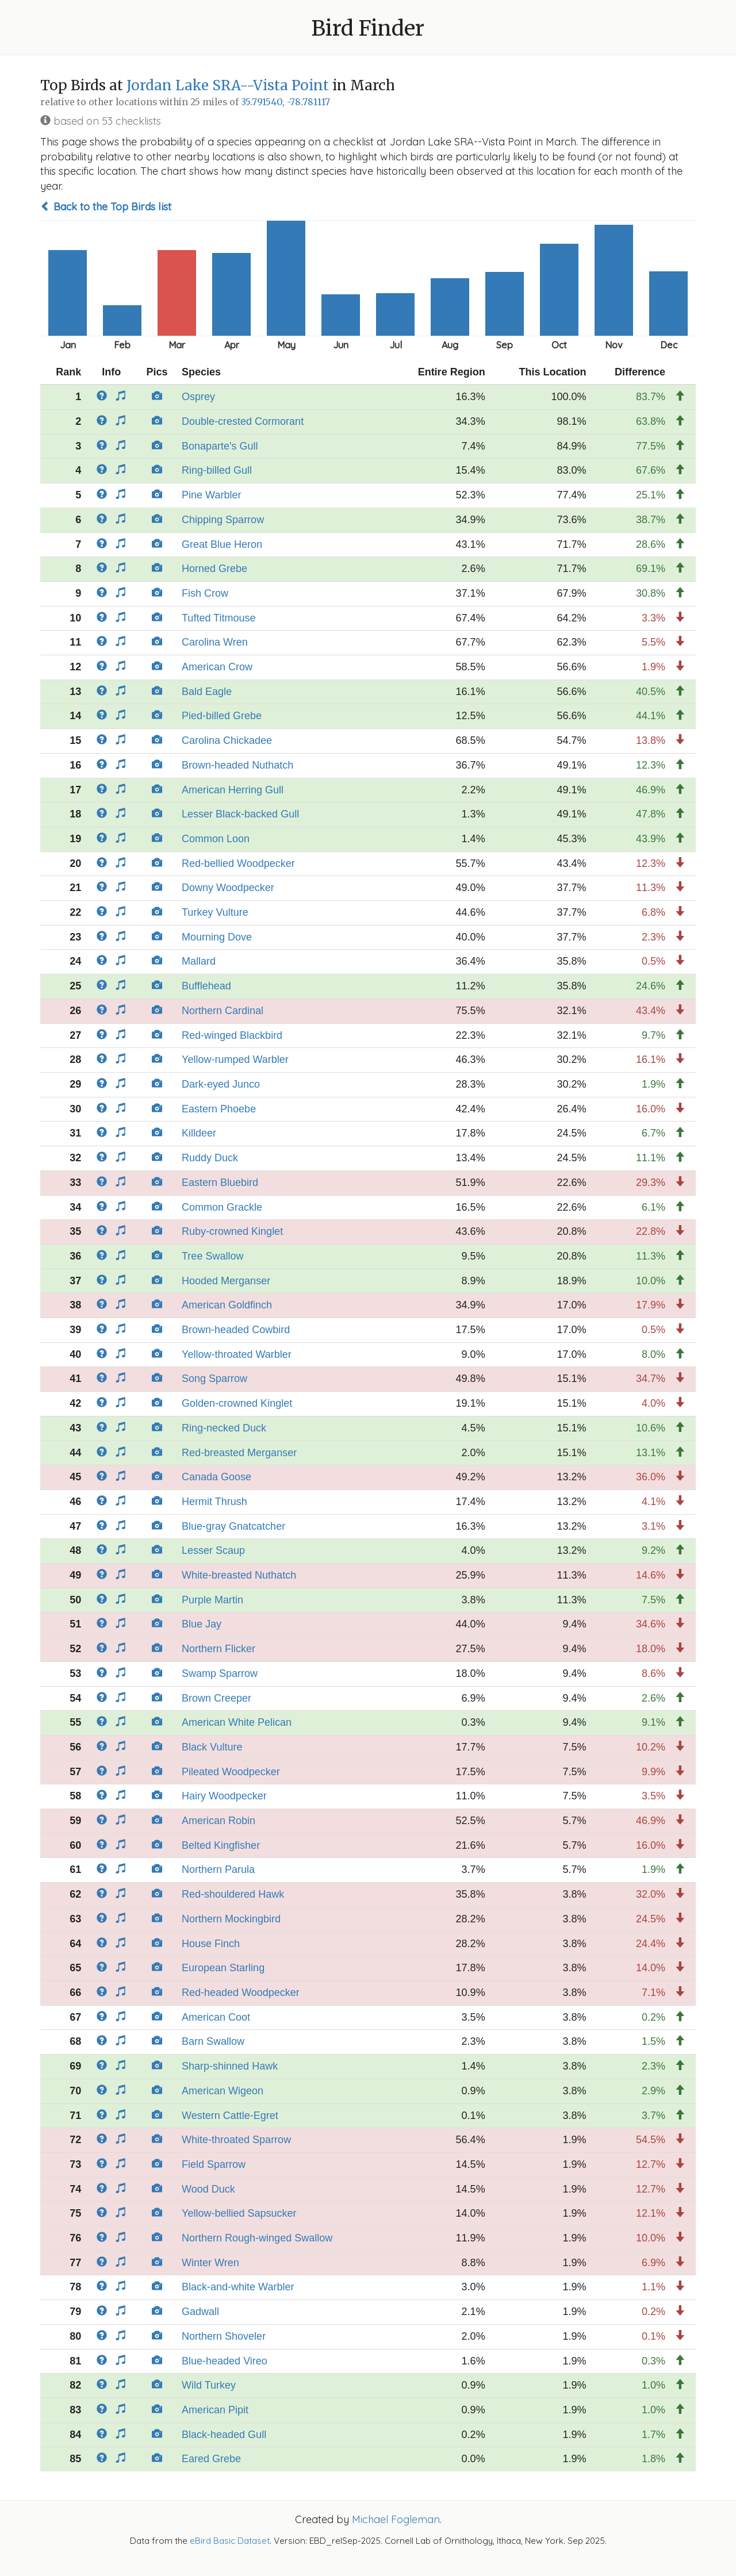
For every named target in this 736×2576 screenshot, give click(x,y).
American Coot (216, 2017)
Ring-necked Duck (224, 1428)
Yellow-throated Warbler (237, 1354)
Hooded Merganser (226, 1281)
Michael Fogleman (396, 2519)
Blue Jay (201, 1624)
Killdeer (199, 1133)
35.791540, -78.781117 (285, 102)
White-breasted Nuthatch (239, 1575)
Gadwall (200, 2311)
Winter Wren (210, 2262)
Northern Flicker (218, 1648)
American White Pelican (237, 1722)
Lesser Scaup (213, 1550)
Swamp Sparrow (220, 1673)
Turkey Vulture (215, 912)
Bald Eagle (207, 691)
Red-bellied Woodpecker (238, 863)
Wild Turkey (209, 2385)
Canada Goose (216, 1477)
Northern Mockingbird (231, 1919)
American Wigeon (222, 2091)
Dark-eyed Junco (221, 1084)
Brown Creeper (216, 1698)
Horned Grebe (214, 568)
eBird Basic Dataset (230, 2540)
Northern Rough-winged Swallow (257, 2238)
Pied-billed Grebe (222, 715)
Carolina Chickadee (227, 740)
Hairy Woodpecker (224, 1796)
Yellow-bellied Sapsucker (239, 2213)
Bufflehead (206, 986)
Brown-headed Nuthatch (237, 765)
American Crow (217, 667)
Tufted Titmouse (218, 618)
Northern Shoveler (224, 2336)
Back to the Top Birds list (105, 206)
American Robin (218, 1820)
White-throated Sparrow (236, 2139)
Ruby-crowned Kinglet (232, 1231)
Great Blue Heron (222, 544)
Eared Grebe (211, 2458)
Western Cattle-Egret (230, 2115)
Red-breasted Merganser (239, 1452)
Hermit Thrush (214, 1501)
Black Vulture (212, 1747)
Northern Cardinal (222, 1010)
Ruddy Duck (210, 1158)
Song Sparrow (214, 1378)
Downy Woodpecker (228, 887)
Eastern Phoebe (219, 1109)
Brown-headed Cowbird (236, 1329)
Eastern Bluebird (220, 1182)
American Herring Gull (232, 790)
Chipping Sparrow (223, 519)
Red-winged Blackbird (232, 1035)
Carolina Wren (215, 642)
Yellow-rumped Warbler (235, 1059)
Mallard (199, 961)
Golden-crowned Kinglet (237, 1403)
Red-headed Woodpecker (241, 1992)
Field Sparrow (214, 2164)
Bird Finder (368, 28)
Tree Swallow (212, 1256)
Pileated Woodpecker (231, 1772)
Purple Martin (212, 1600)
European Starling (223, 1968)
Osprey (198, 396)
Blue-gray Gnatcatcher (233, 1526)
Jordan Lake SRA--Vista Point (227, 85)
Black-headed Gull (224, 2434)
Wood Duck (208, 2189)
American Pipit (215, 2410)
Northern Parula (218, 1869)
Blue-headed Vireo (224, 2361)
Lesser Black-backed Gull (240, 814)
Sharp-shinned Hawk (230, 2066)
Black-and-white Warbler (238, 2287)
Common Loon (216, 838)
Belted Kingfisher (221, 1845)
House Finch (211, 1943)
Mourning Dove (217, 937)
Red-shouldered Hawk (233, 1894)
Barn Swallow (213, 2041)
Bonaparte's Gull (220, 446)
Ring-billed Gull (217, 470)
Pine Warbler (211, 495)
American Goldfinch (227, 1305)
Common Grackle (222, 1207)
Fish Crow (205, 593)
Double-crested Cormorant (243, 421)
